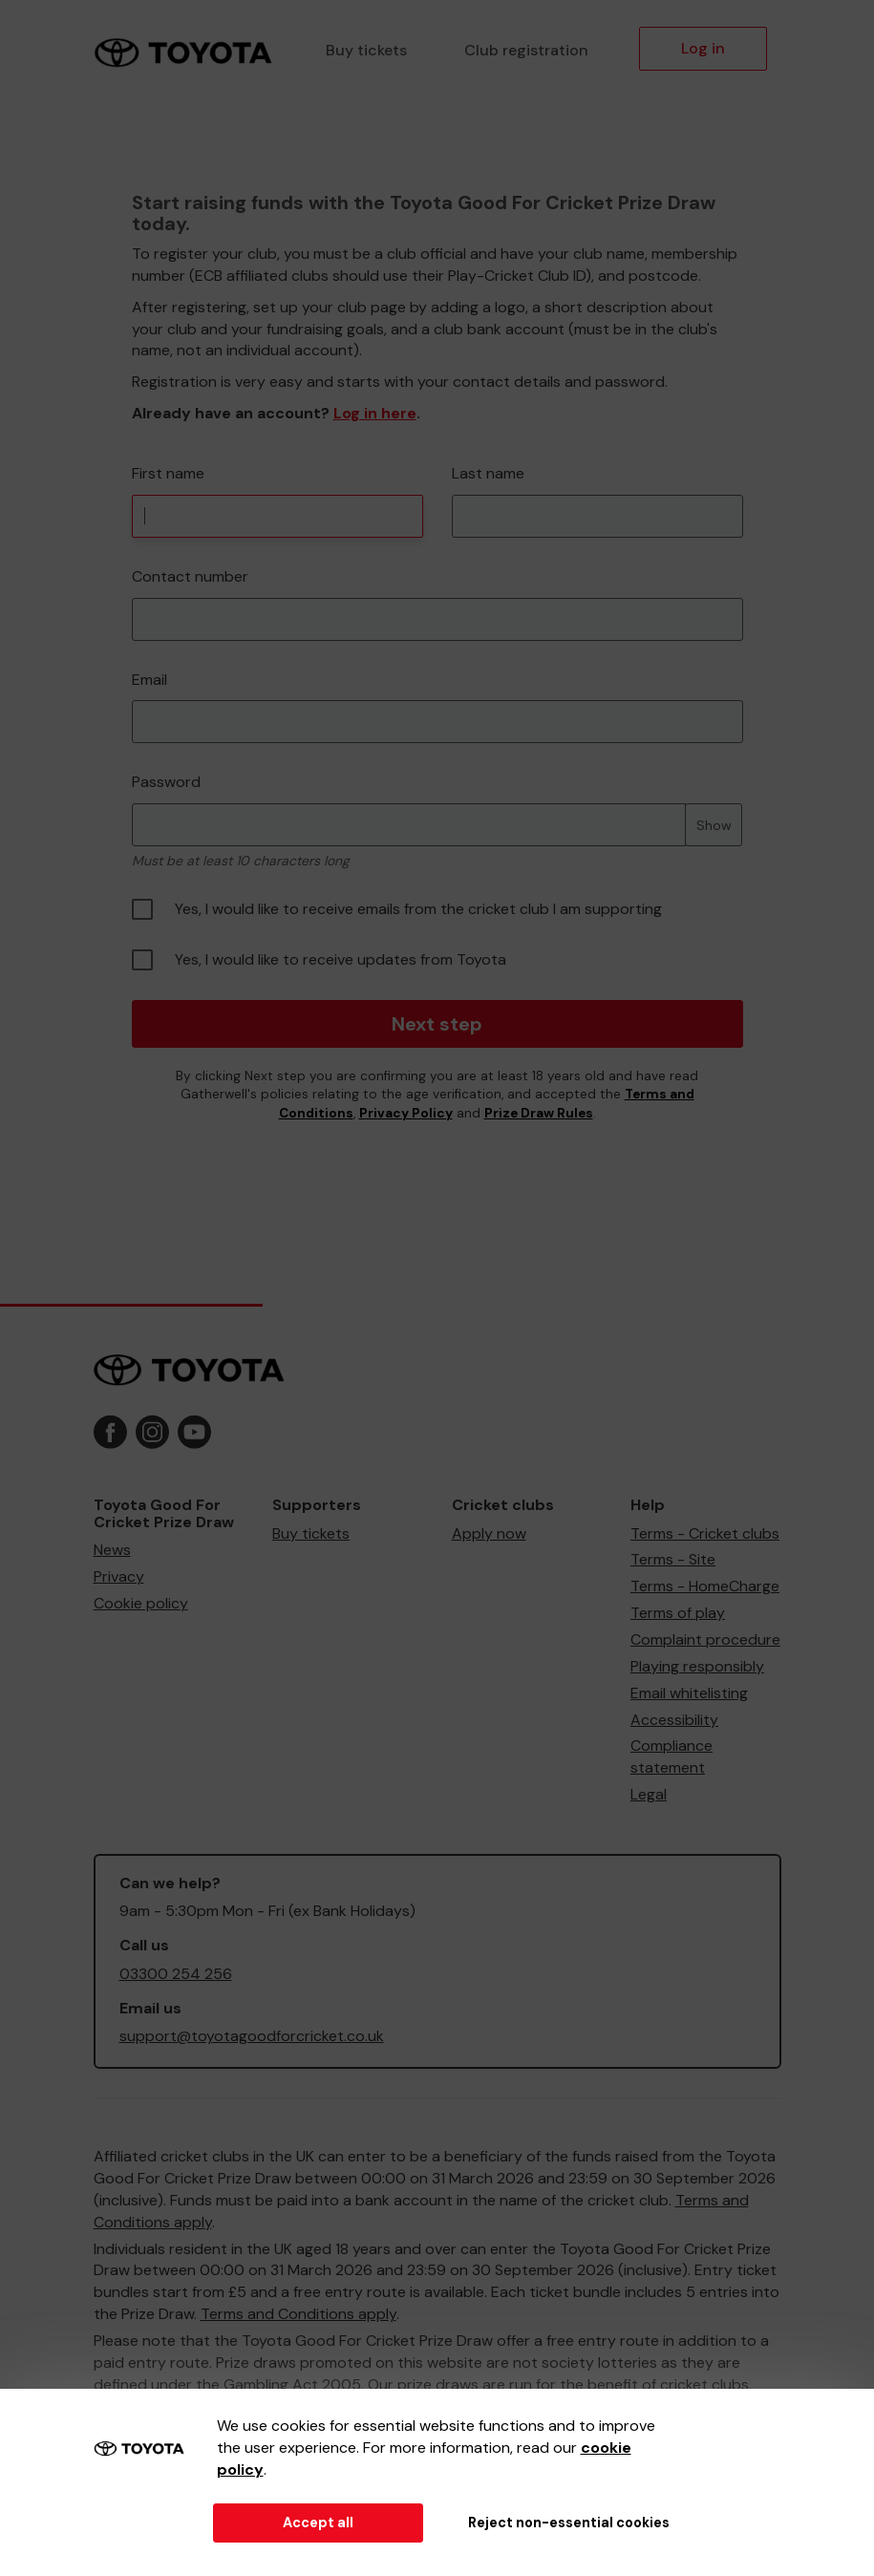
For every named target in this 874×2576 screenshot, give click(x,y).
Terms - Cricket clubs (704, 1533)
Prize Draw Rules (538, 1113)
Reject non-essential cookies (569, 2522)
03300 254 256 (175, 1974)
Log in (703, 48)
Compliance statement (671, 1756)
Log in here (374, 413)
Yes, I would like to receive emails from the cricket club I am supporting (397, 909)
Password (166, 782)
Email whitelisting (689, 1693)
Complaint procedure (705, 1639)
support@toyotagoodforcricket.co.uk (251, 2036)
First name (168, 473)
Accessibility (674, 1720)
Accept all (318, 2522)
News (112, 1550)
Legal (648, 1794)
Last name (488, 473)
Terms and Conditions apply (298, 2314)
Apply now (489, 1533)
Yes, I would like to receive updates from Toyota (319, 959)
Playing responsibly (697, 1666)
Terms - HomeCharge (704, 1586)
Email (149, 680)
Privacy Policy (406, 1113)
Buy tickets (366, 50)
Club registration (526, 50)
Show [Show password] (714, 825)
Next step (437, 1023)
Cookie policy (141, 1603)
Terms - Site (672, 1559)
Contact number (190, 576)
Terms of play (677, 1613)
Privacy (119, 1576)
